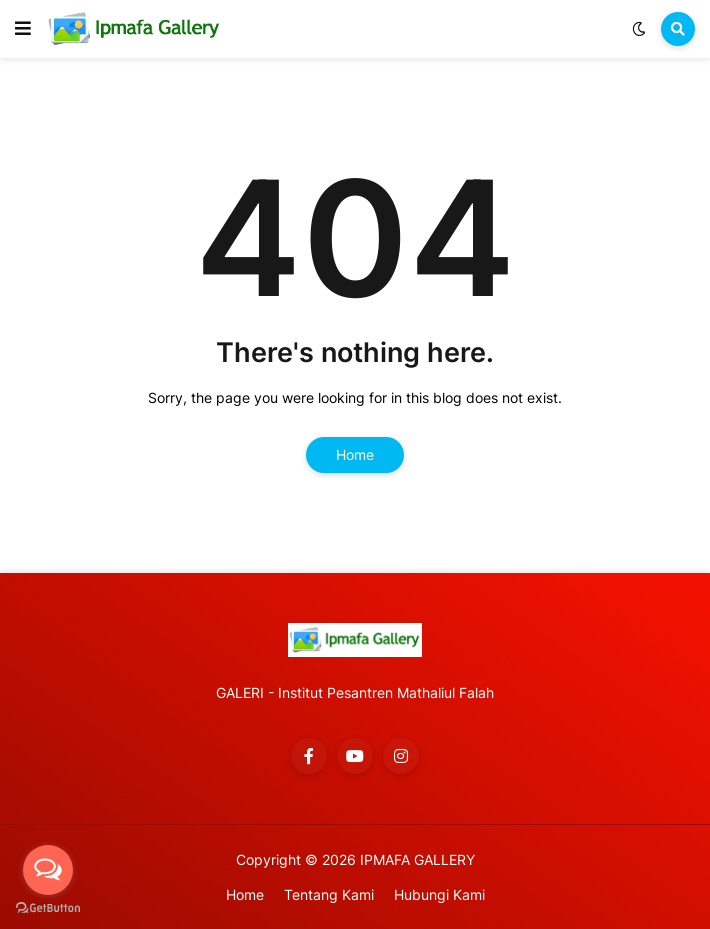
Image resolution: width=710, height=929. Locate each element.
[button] (23, 29)
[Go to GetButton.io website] (48, 908)
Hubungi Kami (439, 894)
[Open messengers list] (48, 870)
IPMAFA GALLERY (417, 859)
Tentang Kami (329, 894)
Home (355, 454)
